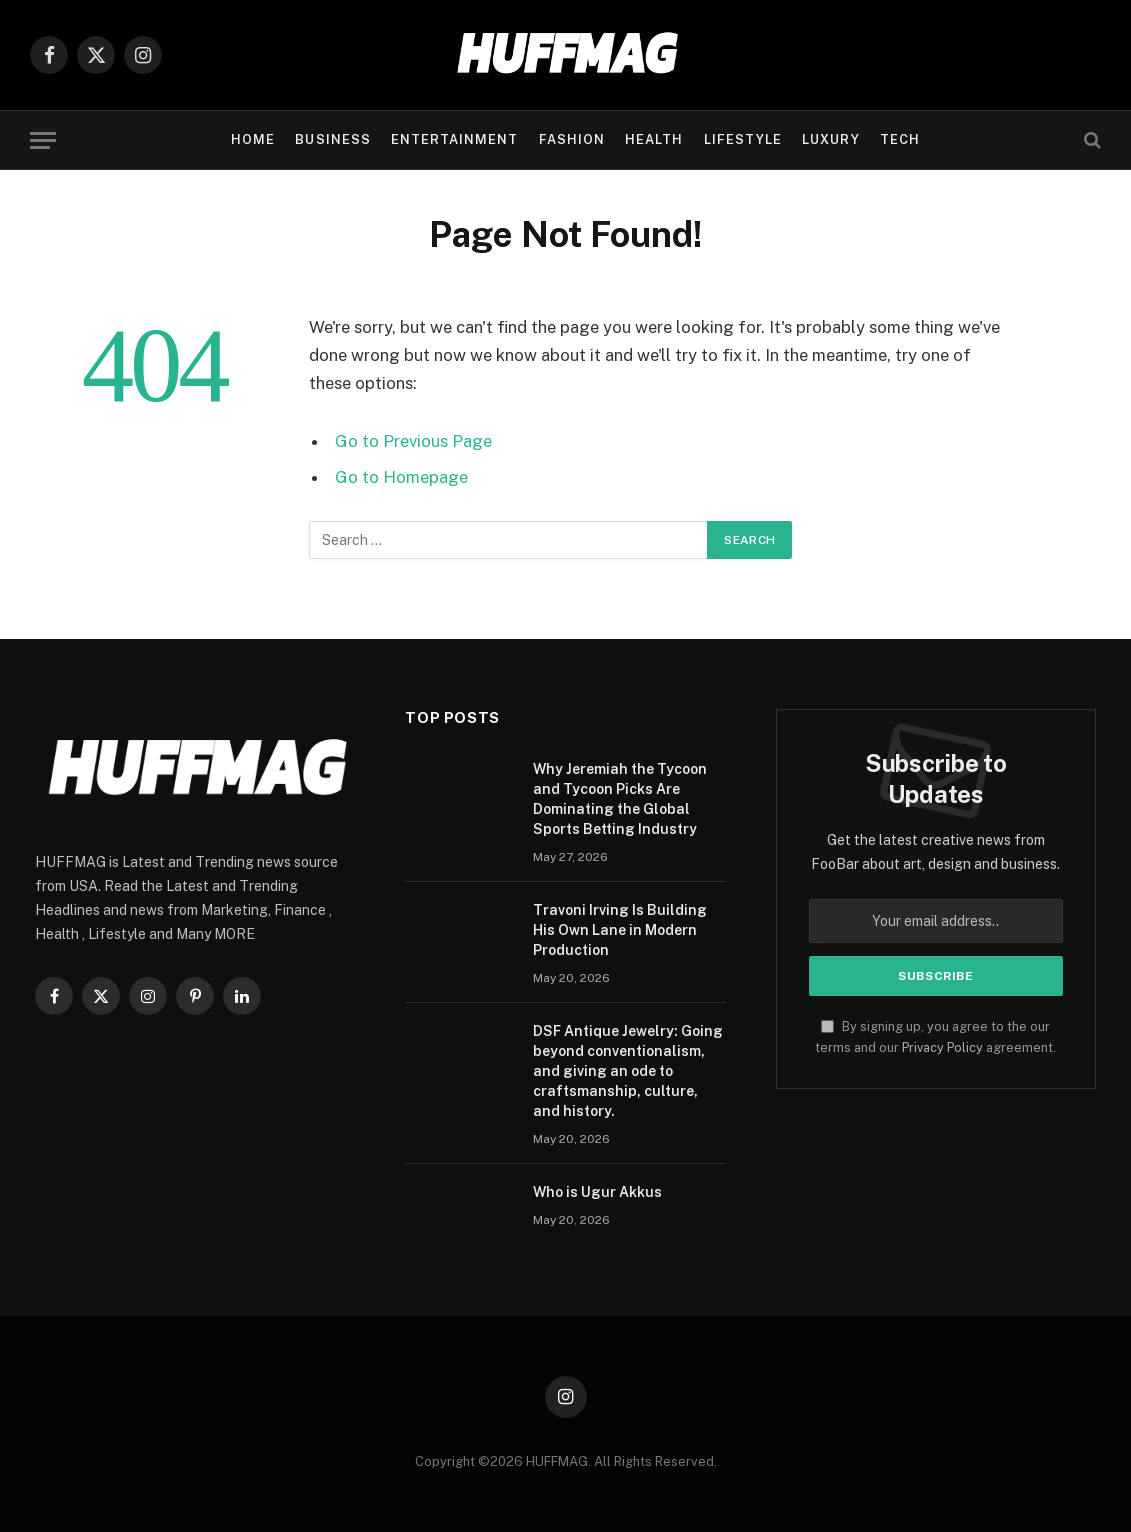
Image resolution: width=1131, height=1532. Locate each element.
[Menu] (43, 140)
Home (253, 139)
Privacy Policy (942, 1047)
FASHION (572, 139)
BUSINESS (332, 139)
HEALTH (654, 139)
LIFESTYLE (743, 139)
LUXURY (830, 139)
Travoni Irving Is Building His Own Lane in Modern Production (620, 930)
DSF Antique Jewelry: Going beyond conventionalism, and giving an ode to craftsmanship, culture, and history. (628, 1071)
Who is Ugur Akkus (597, 1192)
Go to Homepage (401, 477)
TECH (900, 139)
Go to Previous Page (413, 441)
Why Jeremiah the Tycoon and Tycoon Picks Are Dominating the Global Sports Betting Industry (620, 799)
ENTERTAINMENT (454, 139)
